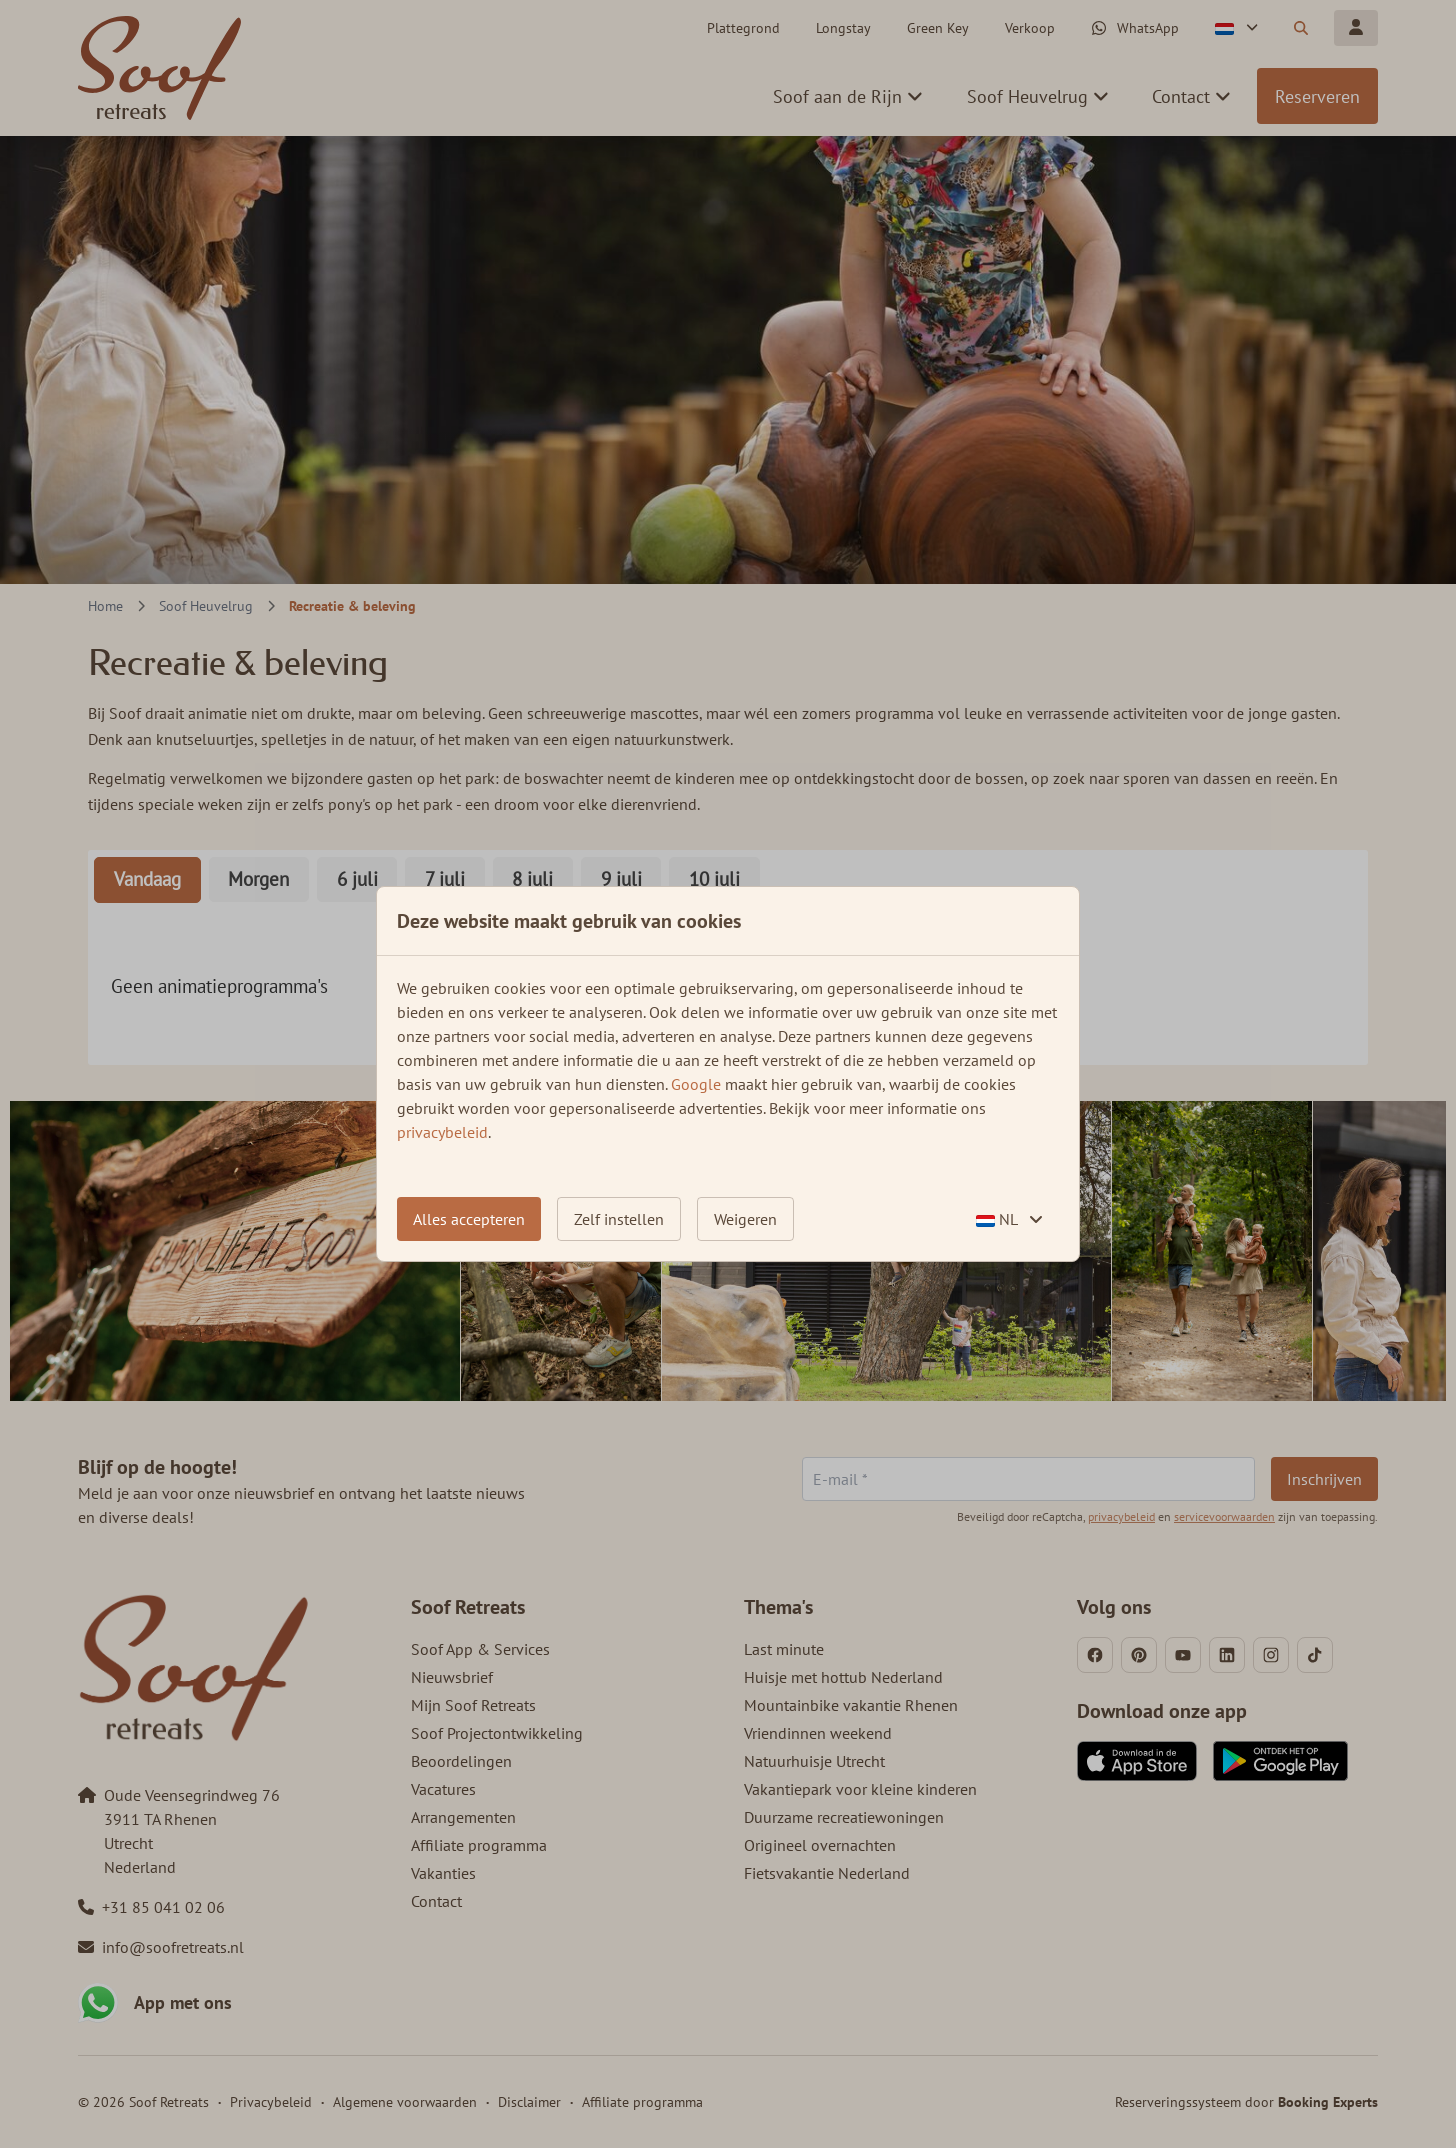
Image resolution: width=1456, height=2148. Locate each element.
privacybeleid (442, 1132)
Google (696, 1084)
